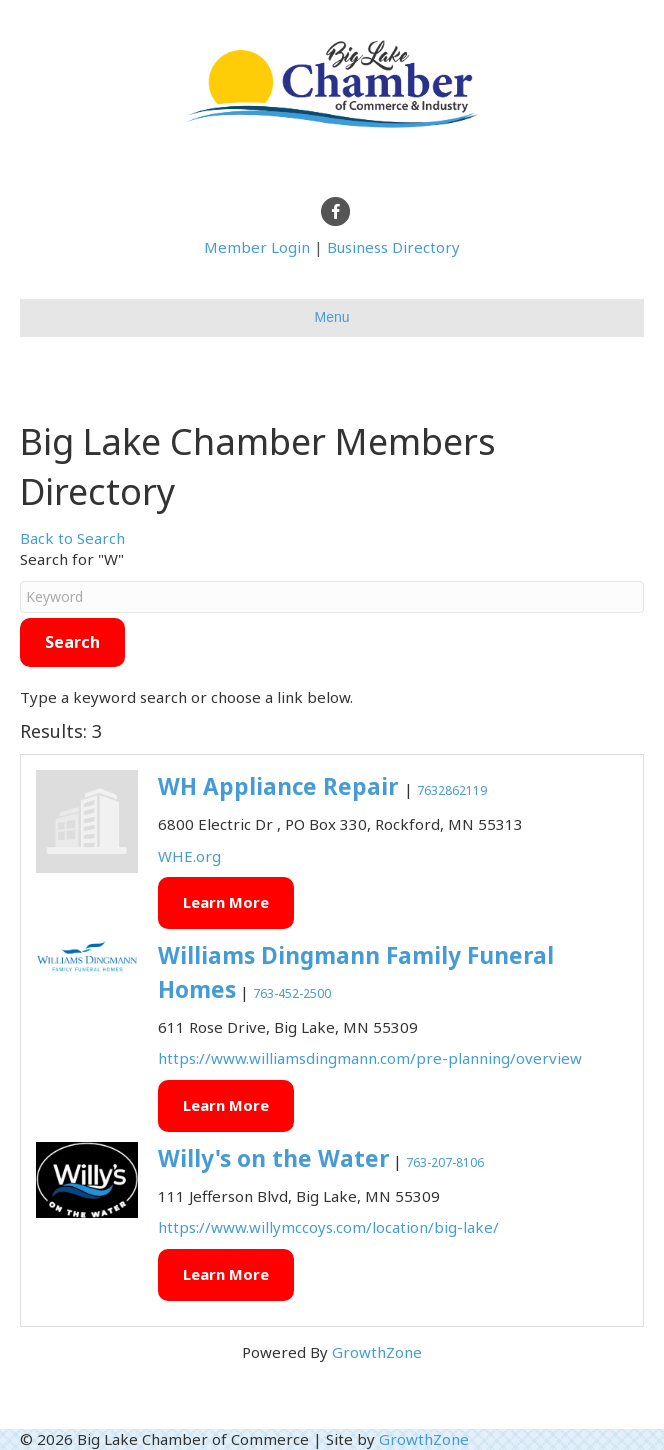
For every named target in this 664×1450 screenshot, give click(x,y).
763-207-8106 (445, 1162)
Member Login (257, 247)
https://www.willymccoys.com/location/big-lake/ (328, 1227)
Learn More (226, 902)
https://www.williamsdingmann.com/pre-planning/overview (370, 1058)
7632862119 (452, 790)
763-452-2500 (292, 993)
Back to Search (72, 538)
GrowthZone (377, 1352)
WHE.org (189, 856)
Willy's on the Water (273, 1158)
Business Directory (393, 247)
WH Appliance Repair (281, 786)
